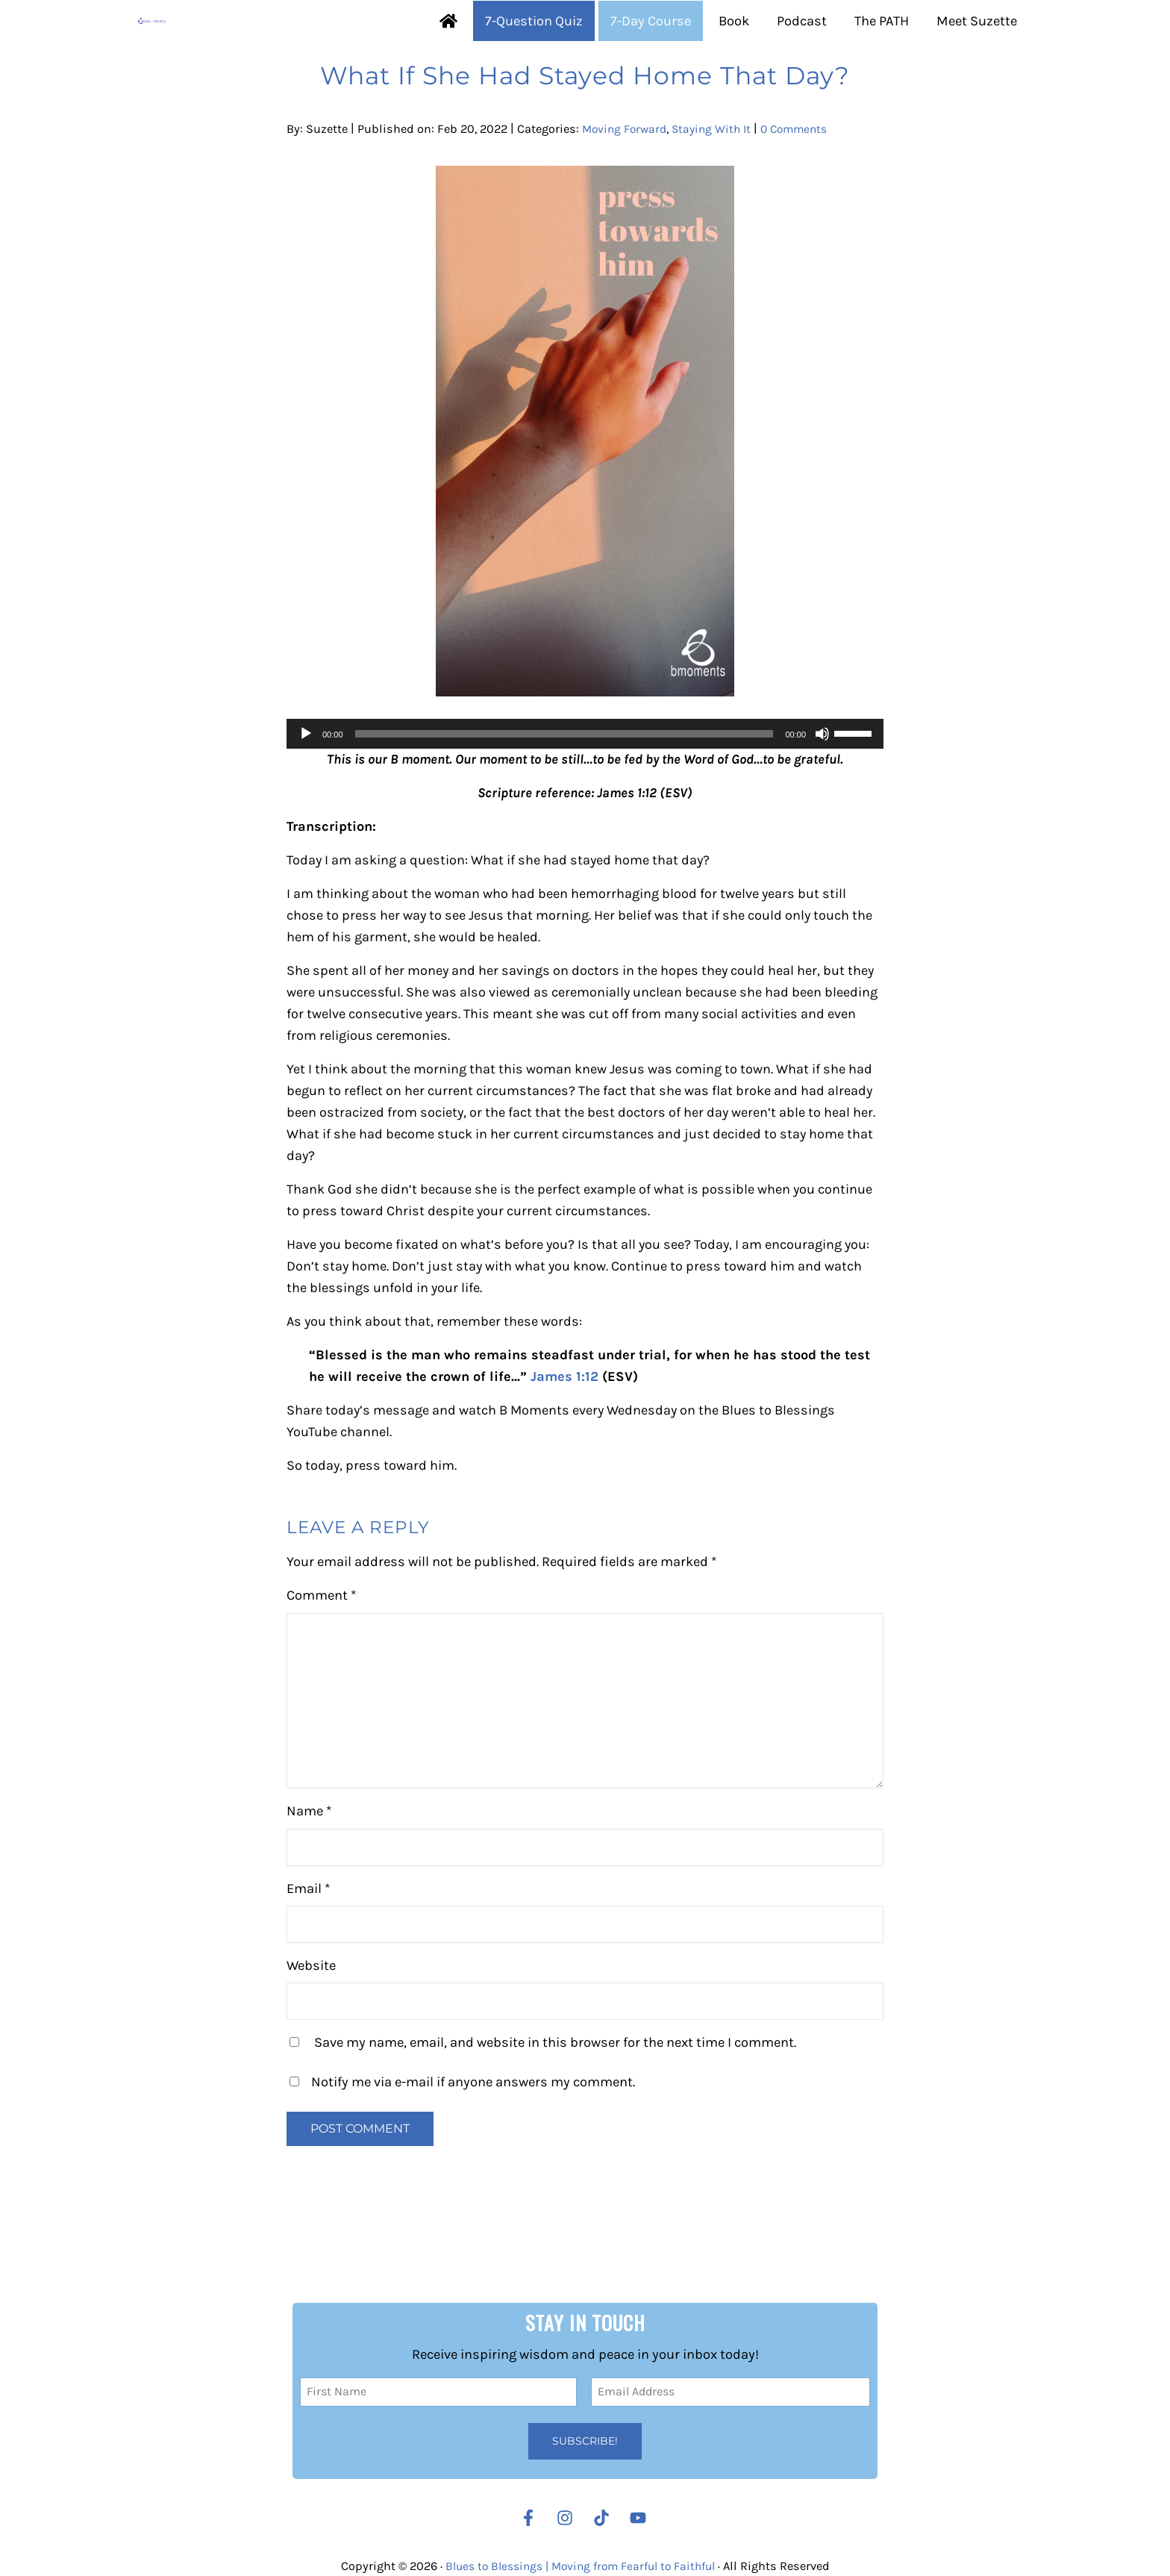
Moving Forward (627, 182)
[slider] (564, 787)
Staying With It (718, 182)
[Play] (305, 787)
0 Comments (806, 182)
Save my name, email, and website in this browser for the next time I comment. (555, 2104)
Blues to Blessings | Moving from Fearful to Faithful (580, 2566)
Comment (322, 1657)
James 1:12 (565, 1437)
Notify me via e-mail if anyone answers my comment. (462, 2144)
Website (311, 2026)
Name (309, 1873)
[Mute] (822, 787)
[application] (585, 787)
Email (309, 1950)
